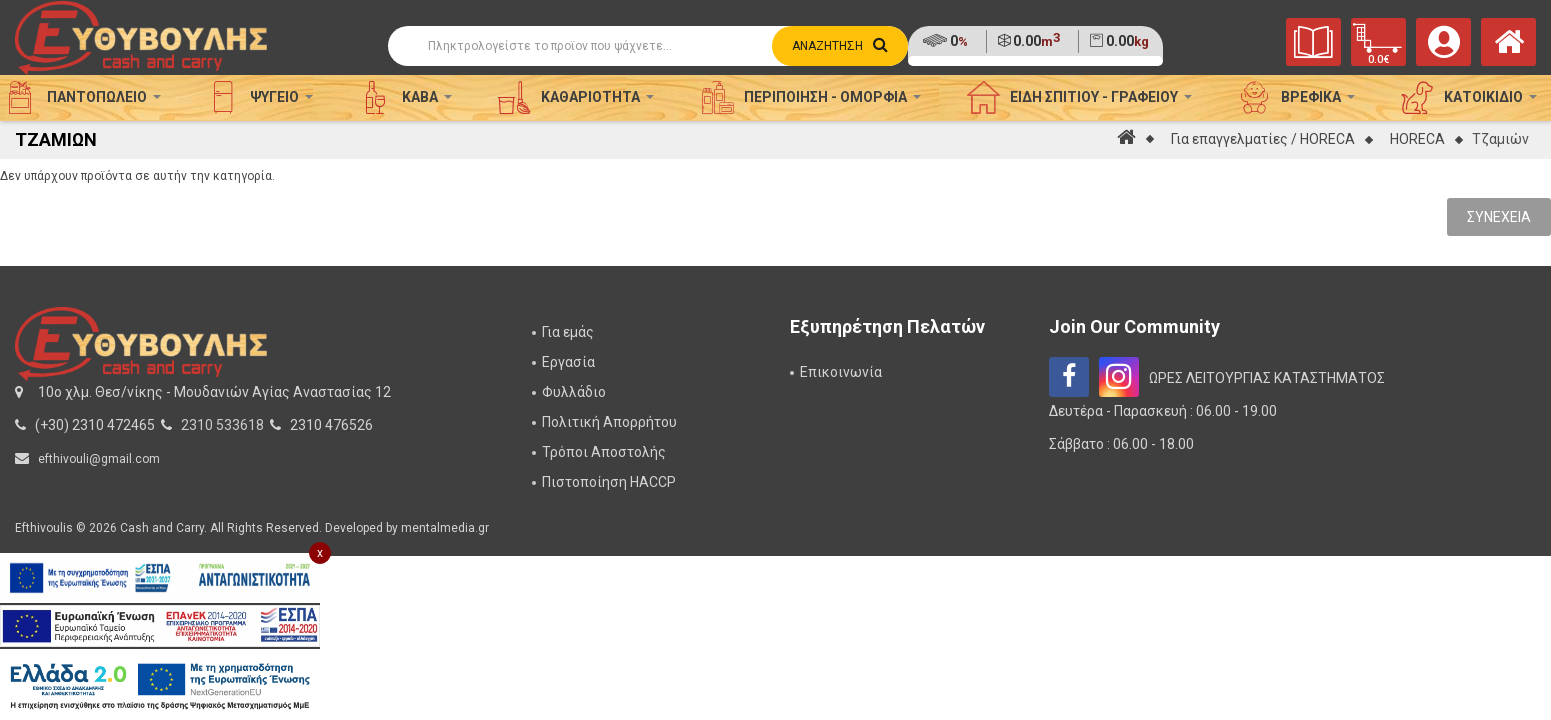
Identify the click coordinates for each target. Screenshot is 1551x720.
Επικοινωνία (841, 372)
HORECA (1417, 139)
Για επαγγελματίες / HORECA (1263, 139)
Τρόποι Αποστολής (604, 452)
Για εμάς (568, 332)
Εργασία (568, 362)
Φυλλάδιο (574, 392)
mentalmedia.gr (445, 528)
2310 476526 (331, 425)
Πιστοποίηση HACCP (609, 482)
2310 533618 (222, 425)
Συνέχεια (1499, 217)
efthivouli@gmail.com (99, 459)
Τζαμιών (1500, 139)
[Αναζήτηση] (648, 46)
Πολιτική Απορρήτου (609, 422)
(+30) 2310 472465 (95, 425)
